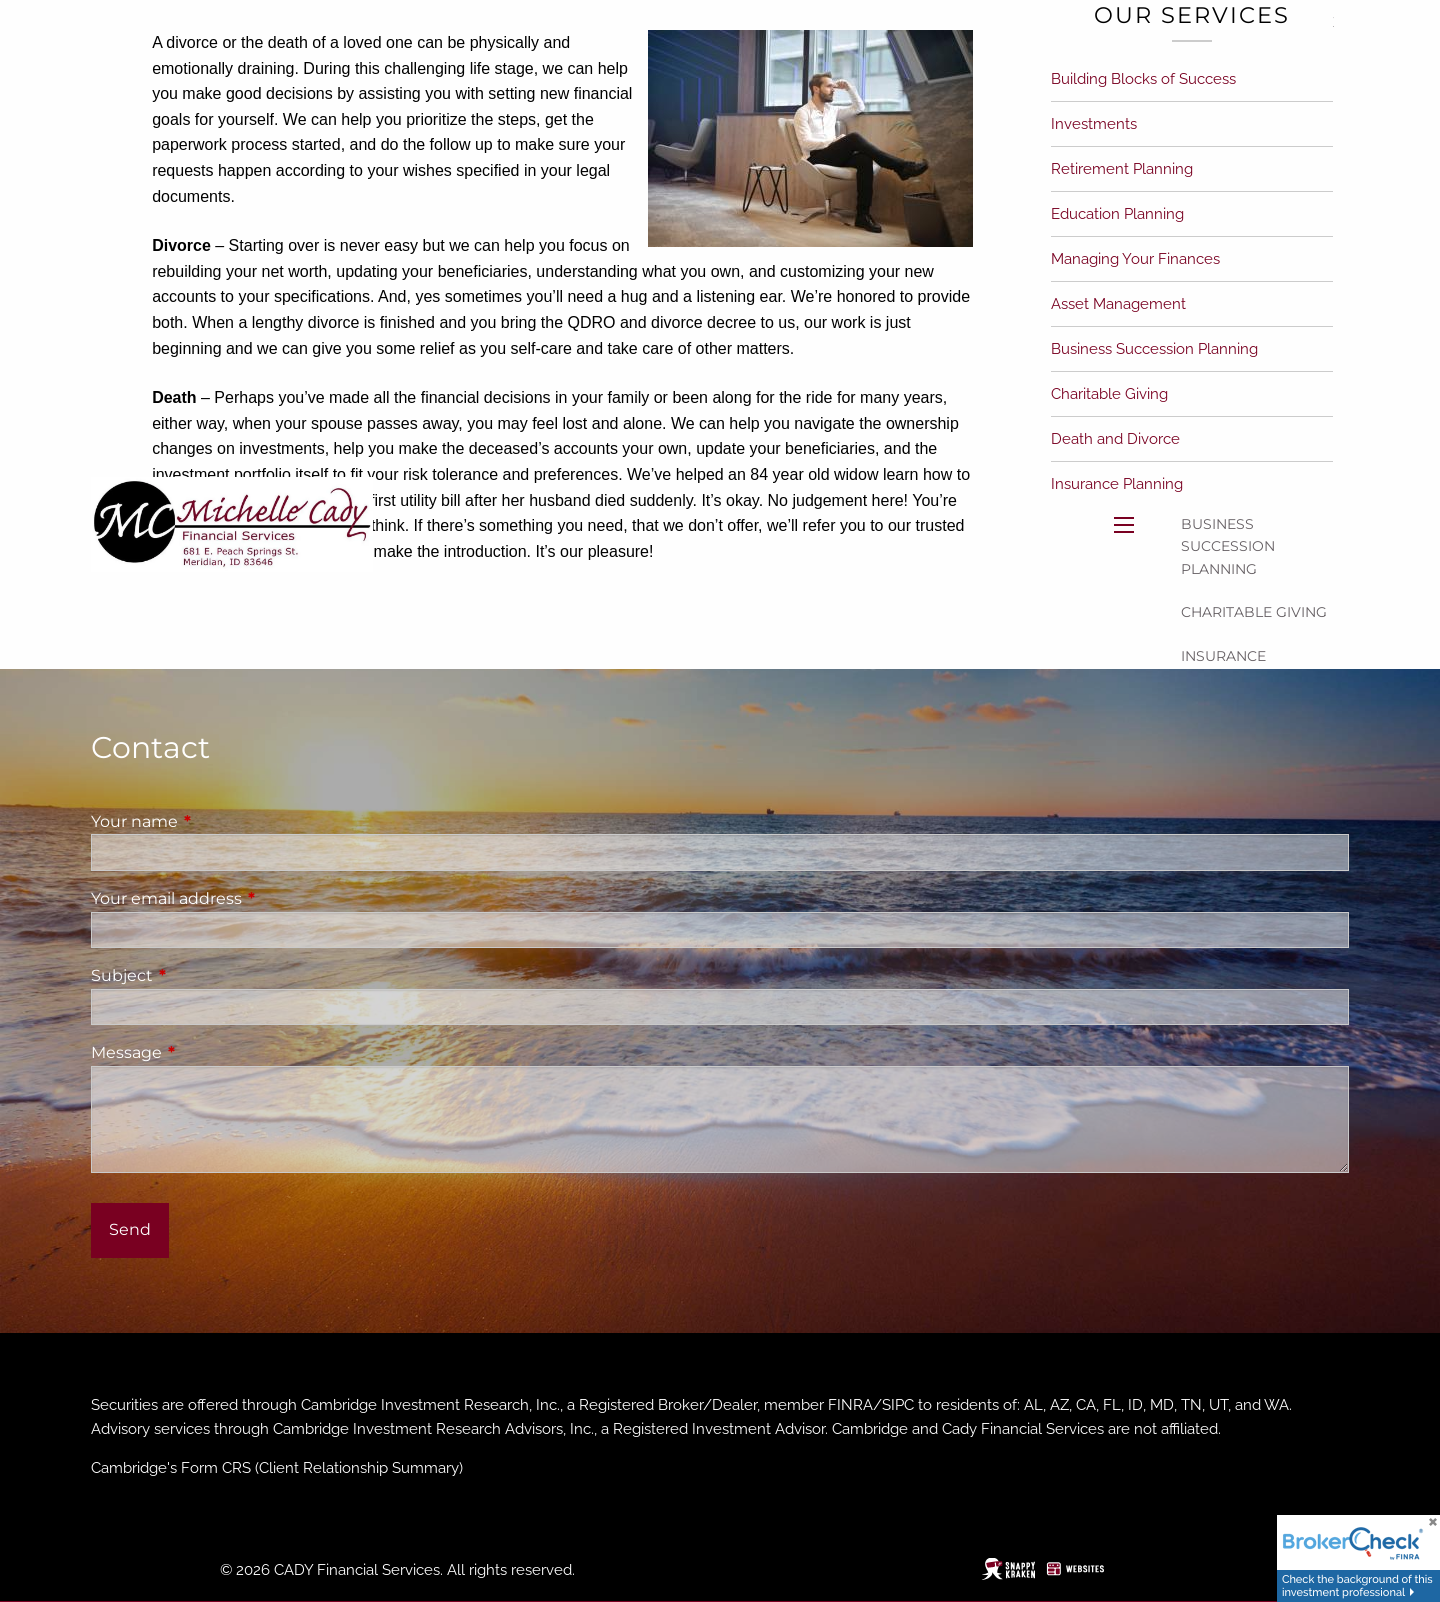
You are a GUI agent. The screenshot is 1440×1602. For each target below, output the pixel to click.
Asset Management (1118, 304)
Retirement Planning (1122, 169)
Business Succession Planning (1228, 546)
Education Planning (1117, 214)
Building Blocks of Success (1143, 79)
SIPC (898, 1405)
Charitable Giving (1254, 612)
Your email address (250, 898)
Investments (1094, 124)
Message (210, 1052)
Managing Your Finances (1135, 259)
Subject (205, 975)
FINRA (850, 1405)
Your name (218, 821)
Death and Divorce (1115, 439)
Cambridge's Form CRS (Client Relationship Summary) (277, 1468)
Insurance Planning (1223, 667)
